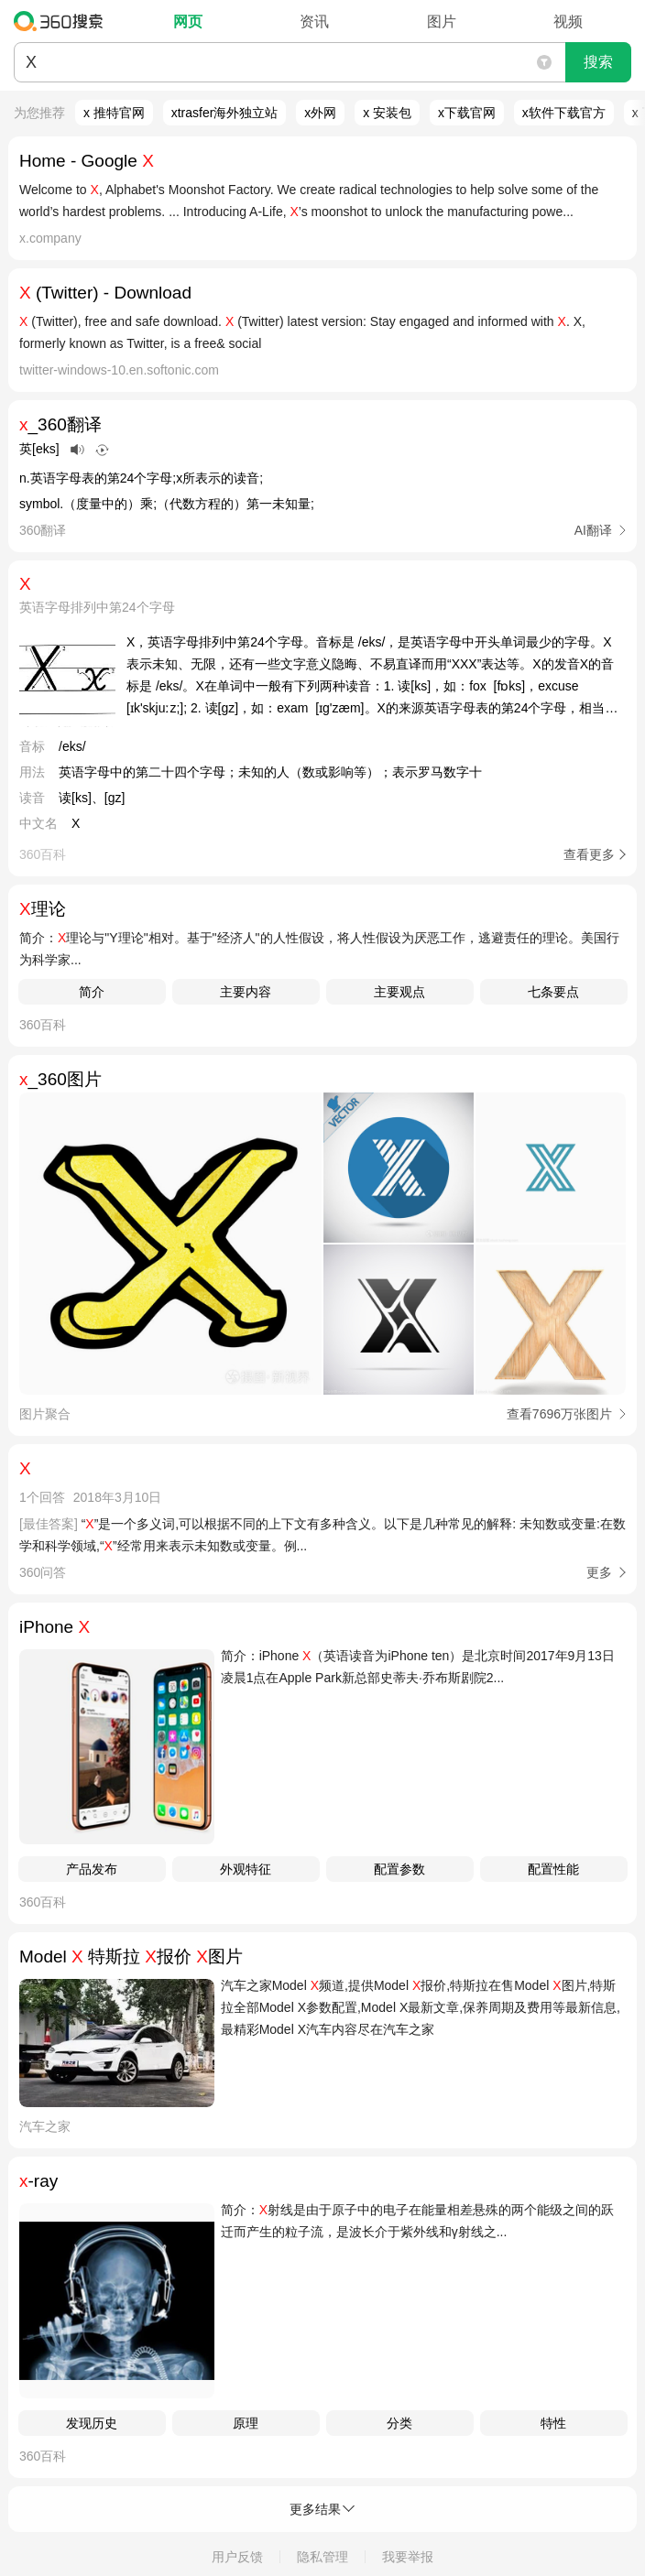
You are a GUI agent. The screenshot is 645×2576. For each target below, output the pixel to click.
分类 (399, 2423)
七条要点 (553, 991)
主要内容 (245, 991)
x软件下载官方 (564, 112)
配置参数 (399, 1869)
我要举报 (407, 2556)
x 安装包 (387, 112)
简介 (91, 991)
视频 (568, 21)
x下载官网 (467, 112)
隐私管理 (322, 2556)
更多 (599, 1572)
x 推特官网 (114, 112)
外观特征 (245, 1869)
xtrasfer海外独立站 (225, 112)
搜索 (598, 62)
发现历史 (91, 2423)
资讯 (314, 21)
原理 (245, 2423)
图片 (441, 21)
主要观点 (399, 991)
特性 (553, 2423)
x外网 (320, 112)
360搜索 (63, 21)
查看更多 (589, 854)
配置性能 (553, 1869)
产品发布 (91, 1869)
